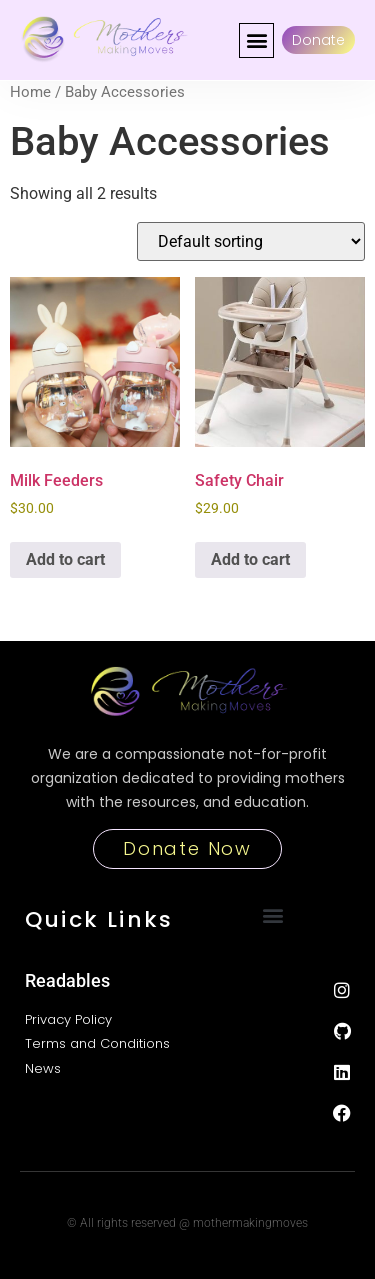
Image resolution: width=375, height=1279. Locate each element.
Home (30, 92)
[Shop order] (251, 241)
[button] (256, 40)
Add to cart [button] (65, 559)
